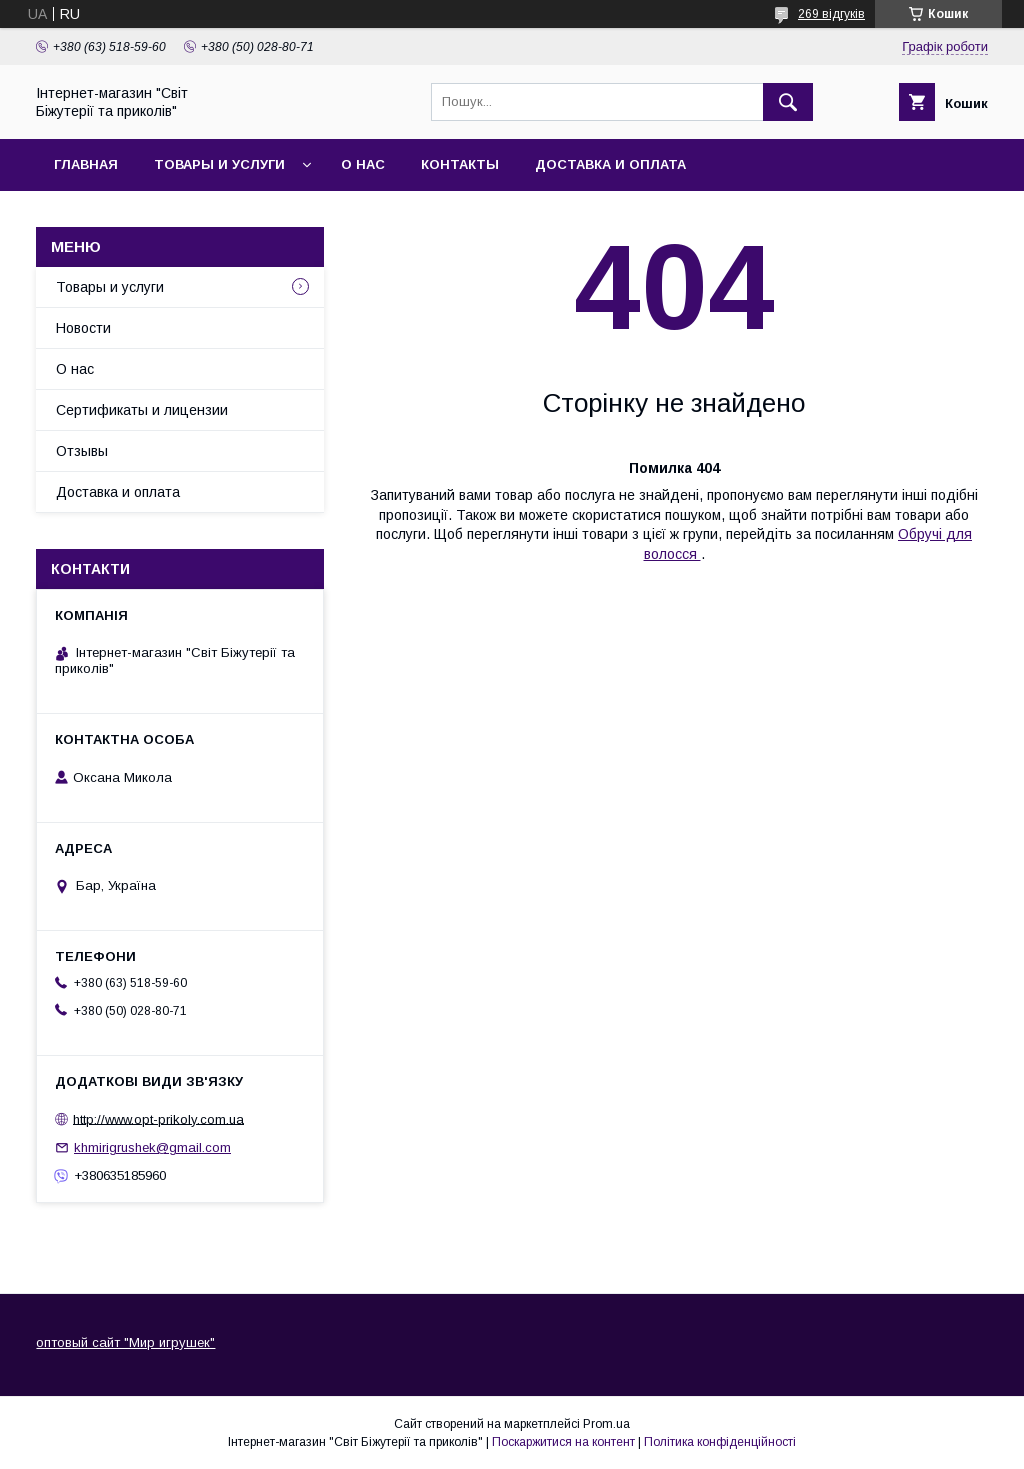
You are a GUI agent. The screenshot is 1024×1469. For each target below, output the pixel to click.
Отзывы (82, 451)
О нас (363, 164)
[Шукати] (788, 102)
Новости (83, 328)
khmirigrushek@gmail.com (152, 1147)
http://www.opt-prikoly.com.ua (158, 1118)
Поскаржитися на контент (563, 1442)
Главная (86, 164)
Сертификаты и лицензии (142, 410)
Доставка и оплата (610, 164)
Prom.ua (606, 1424)
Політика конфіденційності (720, 1442)
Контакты (460, 164)
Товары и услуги (219, 164)
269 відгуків (831, 14)
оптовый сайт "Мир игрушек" (125, 1342)
